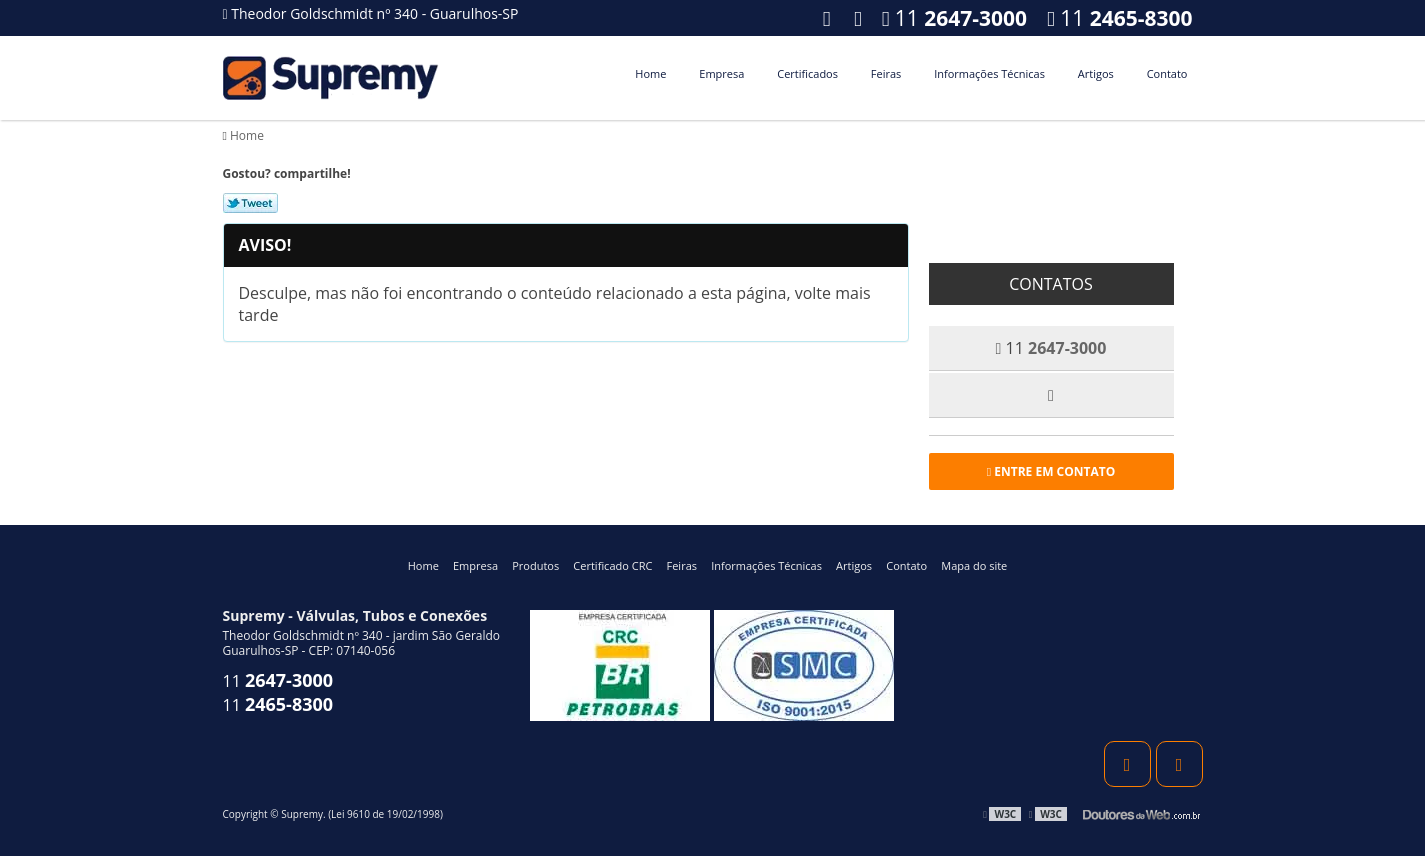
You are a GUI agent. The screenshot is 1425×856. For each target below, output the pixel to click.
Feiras (886, 73)
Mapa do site (974, 565)
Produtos (535, 565)
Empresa (721, 73)
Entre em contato (1051, 471)
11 (1119, 18)
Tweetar (250, 203)
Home (650, 73)
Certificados (807, 73)
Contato (1167, 73)
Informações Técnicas (989, 73)
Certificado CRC (612, 565)
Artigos (1096, 73)
